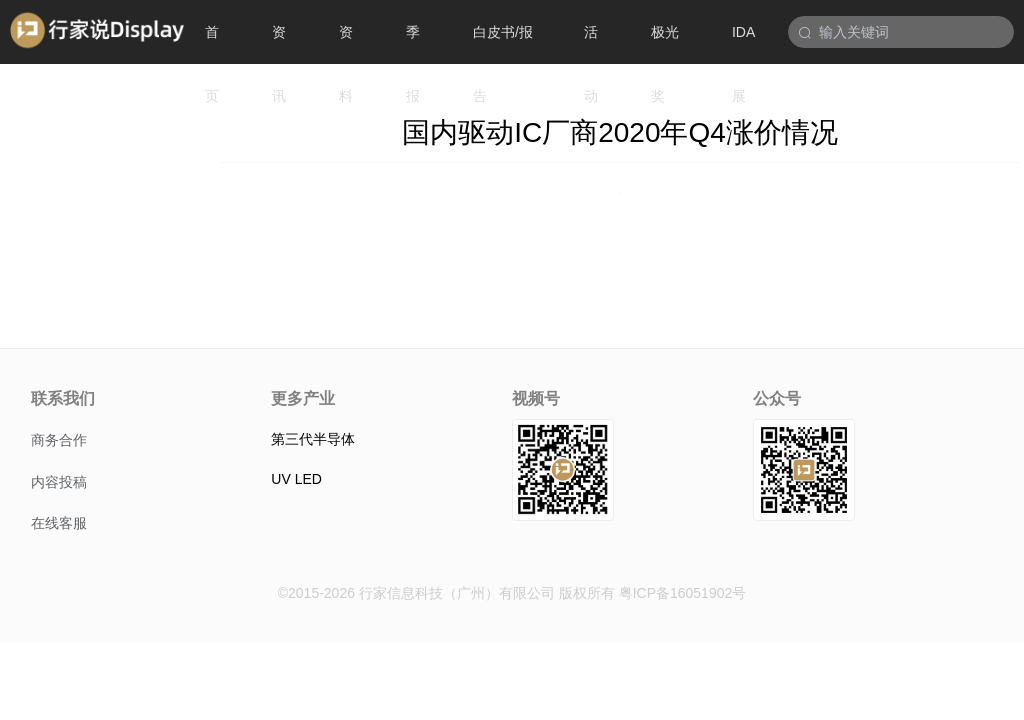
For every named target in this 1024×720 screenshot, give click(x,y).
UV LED (296, 479)
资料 (346, 44)
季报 (413, 44)
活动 (591, 44)
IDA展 (743, 44)
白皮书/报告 (503, 44)
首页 (212, 44)
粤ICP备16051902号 (683, 593)
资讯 (279, 44)
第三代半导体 (313, 439)
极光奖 (665, 44)
